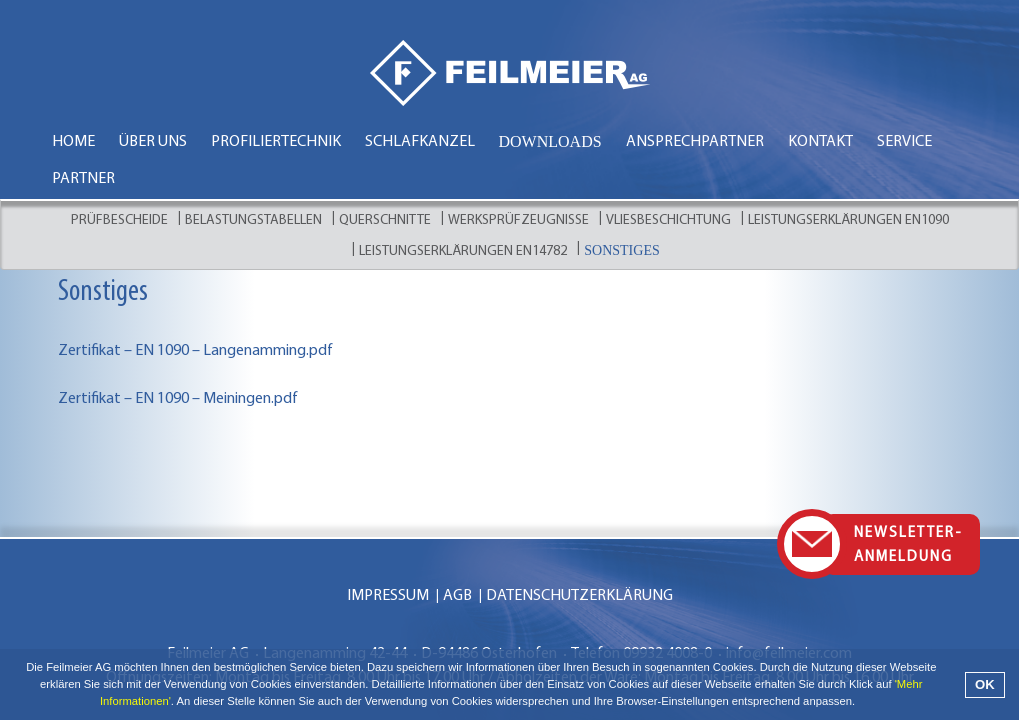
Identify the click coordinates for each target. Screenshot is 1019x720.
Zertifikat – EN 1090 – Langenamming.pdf (195, 351)
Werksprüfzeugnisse (518, 220)
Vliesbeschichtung (668, 220)
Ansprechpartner (695, 142)
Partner (83, 179)
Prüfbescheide (119, 220)
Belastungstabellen (253, 220)
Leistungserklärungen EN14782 (463, 251)
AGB (457, 557)
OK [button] (985, 684)
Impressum (388, 557)
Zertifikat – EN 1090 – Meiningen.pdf (178, 399)
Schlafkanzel (420, 142)
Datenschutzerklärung (579, 557)
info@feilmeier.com (789, 615)
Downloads (550, 141)
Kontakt (820, 142)
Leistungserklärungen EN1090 (848, 220)
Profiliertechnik (276, 142)
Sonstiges (621, 250)
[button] (860, 703)
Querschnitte (385, 220)
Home (73, 142)
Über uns (153, 142)
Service (904, 142)
